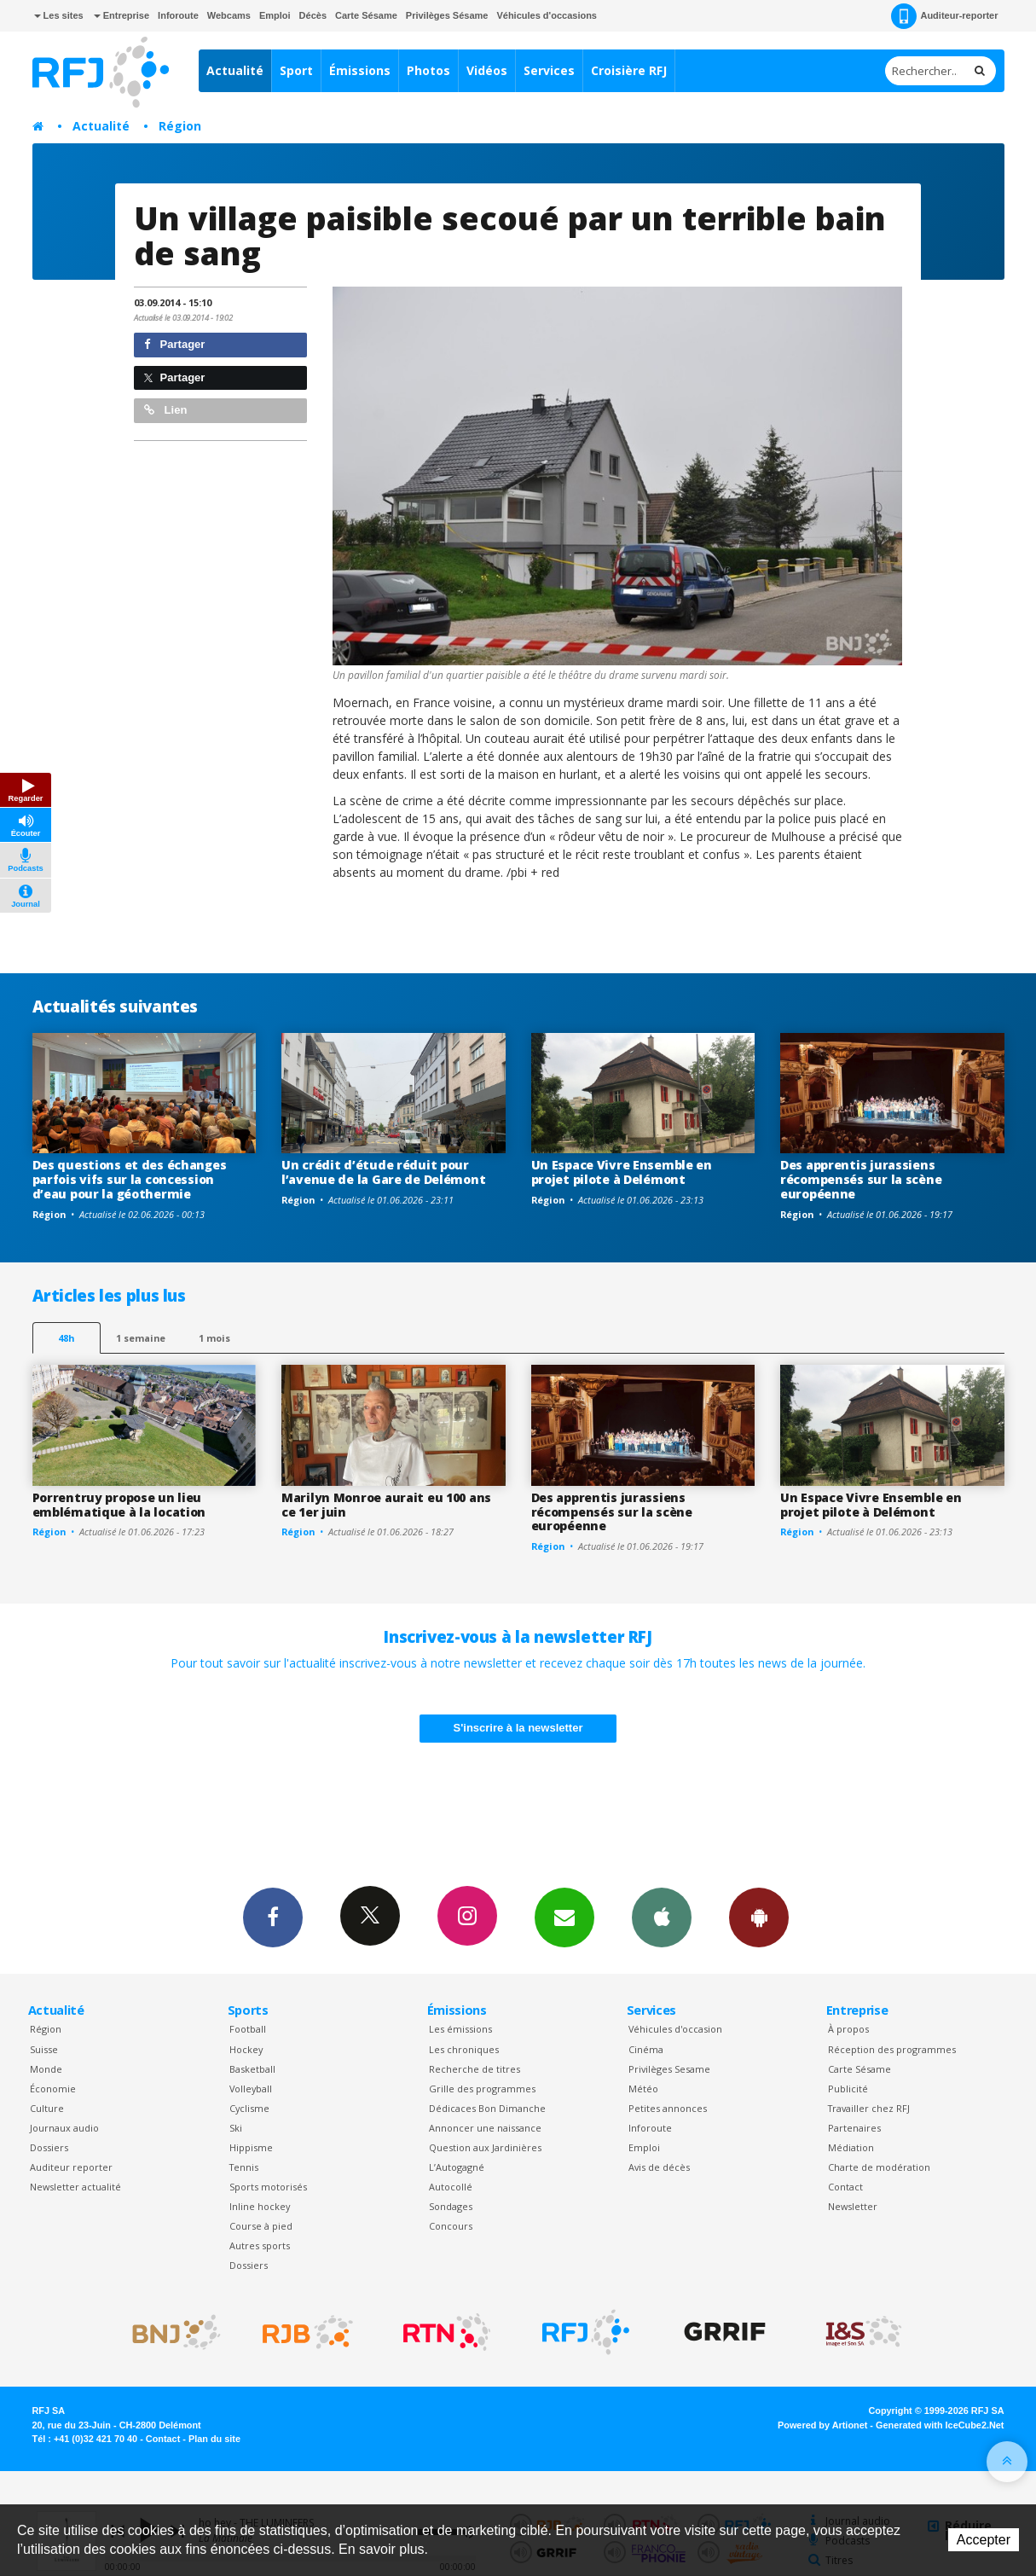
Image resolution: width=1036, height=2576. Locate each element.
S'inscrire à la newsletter (518, 1727)
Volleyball (250, 2088)
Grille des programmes (482, 2088)
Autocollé (450, 2186)
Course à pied (260, 2225)
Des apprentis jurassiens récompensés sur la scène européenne (860, 1179)
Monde (46, 2068)
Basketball (252, 2068)
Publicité (848, 2088)
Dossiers (49, 2147)
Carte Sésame (366, 15)
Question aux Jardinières (485, 2147)
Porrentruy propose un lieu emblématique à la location (119, 1504)
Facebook (273, 1917)
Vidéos (486, 70)
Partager (174, 344)
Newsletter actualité (75, 2186)
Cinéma (645, 2049)
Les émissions (460, 2028)
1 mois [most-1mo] (214, 1338)
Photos (428, 70)
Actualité (234, 70)
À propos (848, 2028)
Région (180, 126)
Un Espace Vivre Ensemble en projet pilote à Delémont (621, 1172)
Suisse (44, 2049)
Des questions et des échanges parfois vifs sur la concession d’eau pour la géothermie (129, 1179)
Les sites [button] (59, 15)
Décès (313, 15)
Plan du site (214, 2439)
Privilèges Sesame (669, 2068)
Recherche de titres (474, 2068)
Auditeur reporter (71, 2167)
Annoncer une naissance (485, 2127)
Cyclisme (249, 2108)
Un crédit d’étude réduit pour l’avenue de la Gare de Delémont (383, 1172)
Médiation (851, 2147)
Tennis (243, 2167)
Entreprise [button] (121, 15)
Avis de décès (659, 2167)
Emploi (275, 15)
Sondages (450, 2206)
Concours (450, 2225)
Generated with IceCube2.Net (940, 2425)
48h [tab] (66, 1338)
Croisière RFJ (629, 70)
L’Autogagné (456, 2167)
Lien (165, 409)
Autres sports (259, 2245)
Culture (47, 2108)
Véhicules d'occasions (546, 15)
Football (247, 2028)
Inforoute (178, 15)
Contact (845, 2186)
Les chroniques (464, 2049)
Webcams (229, 15)
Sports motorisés (268, 2186)
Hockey (246, 2049)
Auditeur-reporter (944, 16)
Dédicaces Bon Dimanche (487, 2108)
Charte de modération (879, 2167)
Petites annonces (667, 2108)
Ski (235, 2127)
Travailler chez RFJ (869, 2108)
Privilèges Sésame (447, 15)
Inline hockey (259, 2206)
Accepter (983, 2539)
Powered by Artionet (822, 2425)
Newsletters (564, 1917)
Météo (643, 2088)
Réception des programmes (892, 2049)
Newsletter (852, 2206)
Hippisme (251, 2147)
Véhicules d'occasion (675, 2028)
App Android (759, 1917)
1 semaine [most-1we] (140, 1338)
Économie (53, 2088)
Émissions (360, 70)
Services (549, 70)
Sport (296, 70)
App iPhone (662, 1917)
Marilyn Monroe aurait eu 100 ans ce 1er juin (386, 1504)
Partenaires (854, 2127)
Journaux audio (64, 2127)
